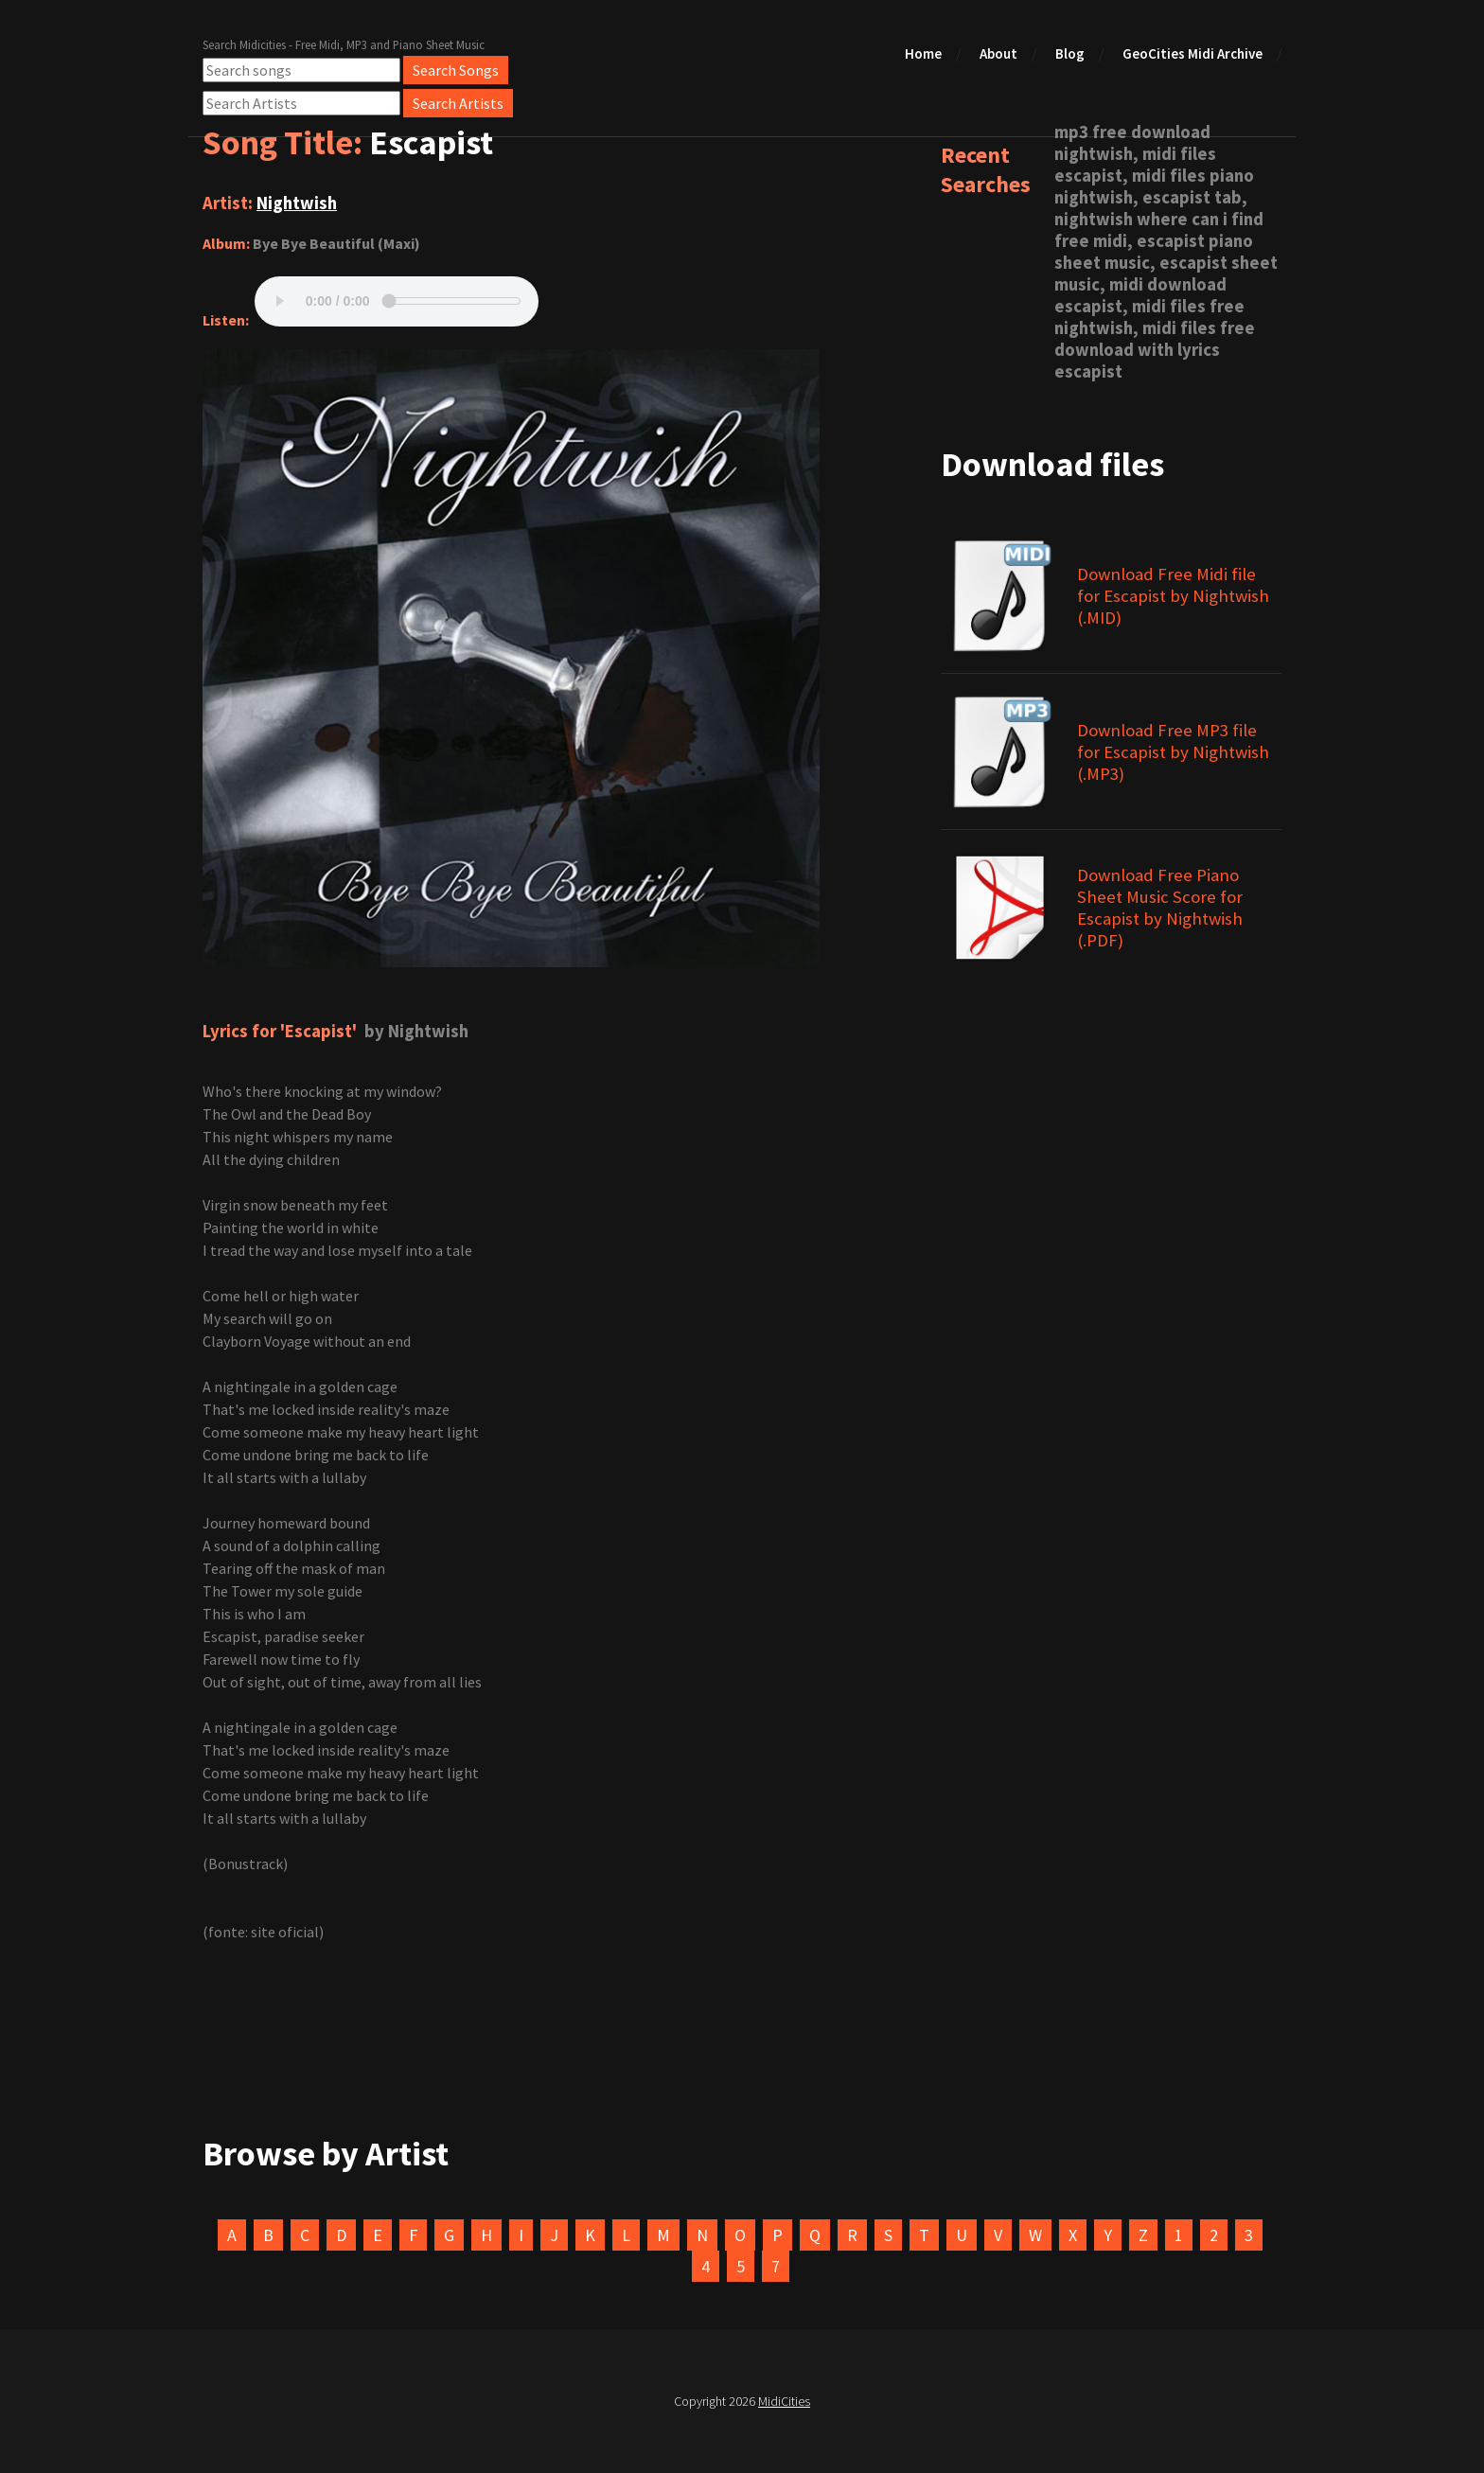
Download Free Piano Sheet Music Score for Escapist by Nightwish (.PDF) (1160, 907)
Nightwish (296, 203)
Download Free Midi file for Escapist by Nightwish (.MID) (1173, 595)
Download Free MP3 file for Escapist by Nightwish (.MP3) (1173, 752)
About (998, 53)
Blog (1070, 53)
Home (923, 53)
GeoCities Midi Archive (1192, 53)
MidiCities (784, 2401)
